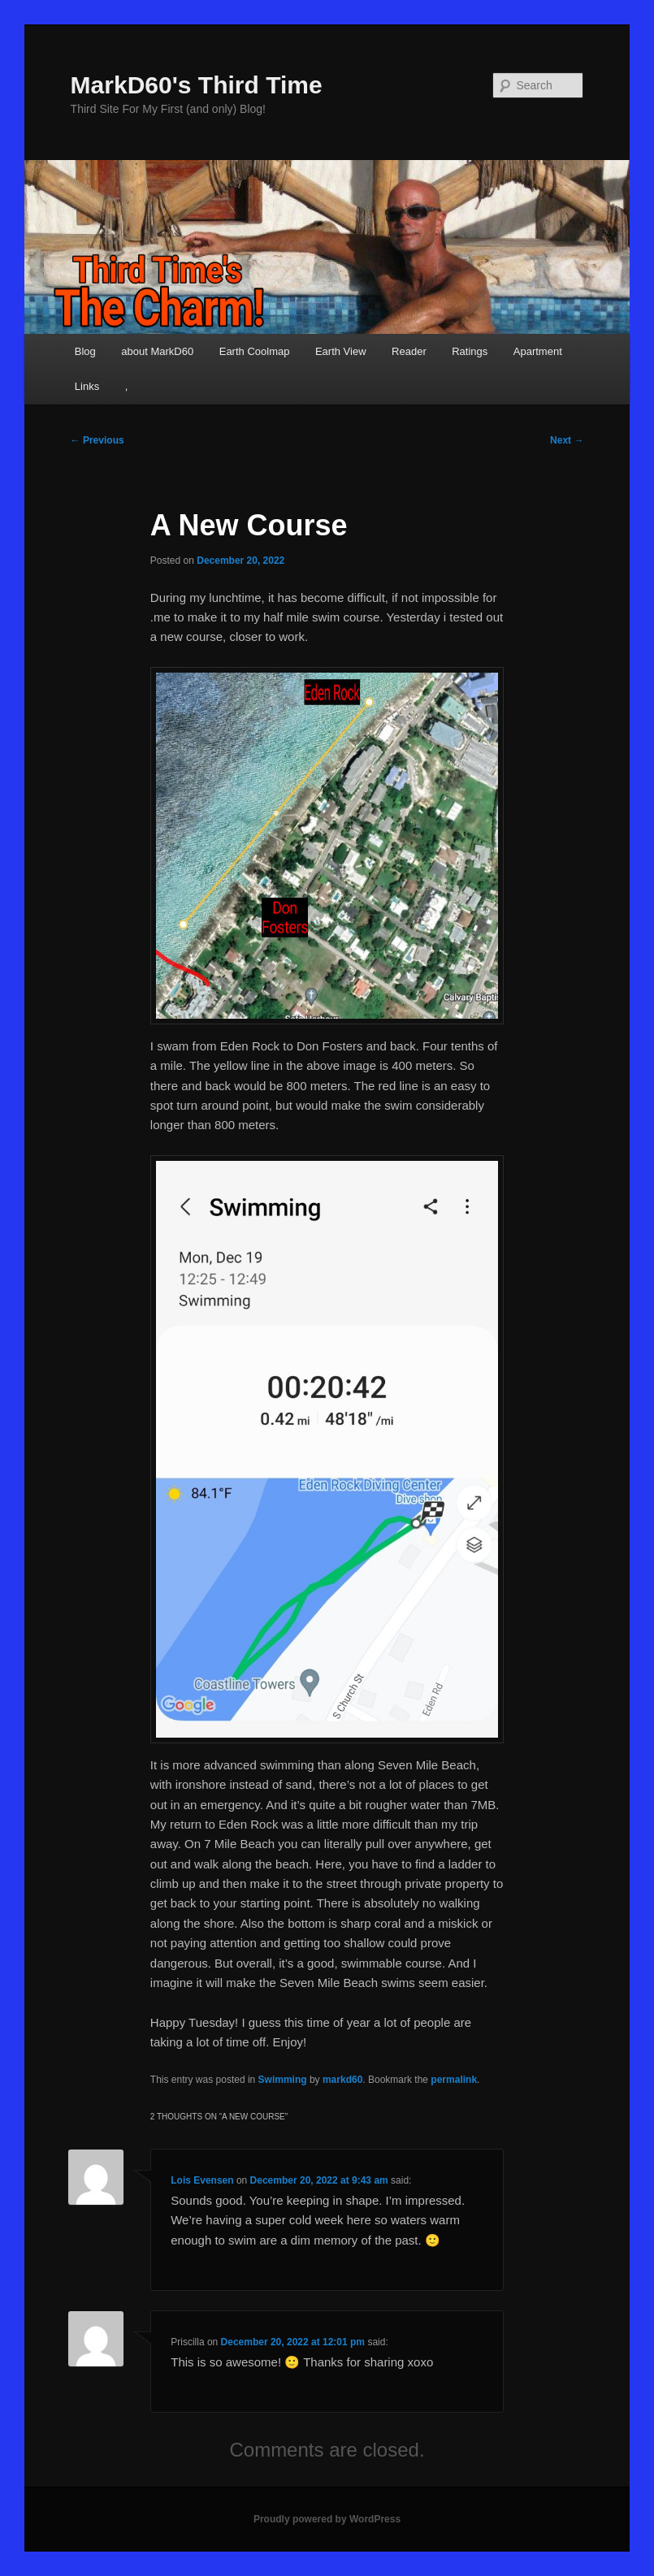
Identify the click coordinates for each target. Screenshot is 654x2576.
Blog (85, 351)
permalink (454, 2079)
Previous (97, 440)
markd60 (342, 2079)
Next (566, 440)
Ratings (469, 351)
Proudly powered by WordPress (327, 2519)
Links (87, 386)
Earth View (340, 351)
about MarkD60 (157, 351)
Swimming (282, 2079)
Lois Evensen (202, 2180)
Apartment (537, 351)
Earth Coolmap (254, 351)
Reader (409, 351)
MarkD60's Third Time (197, 84)
